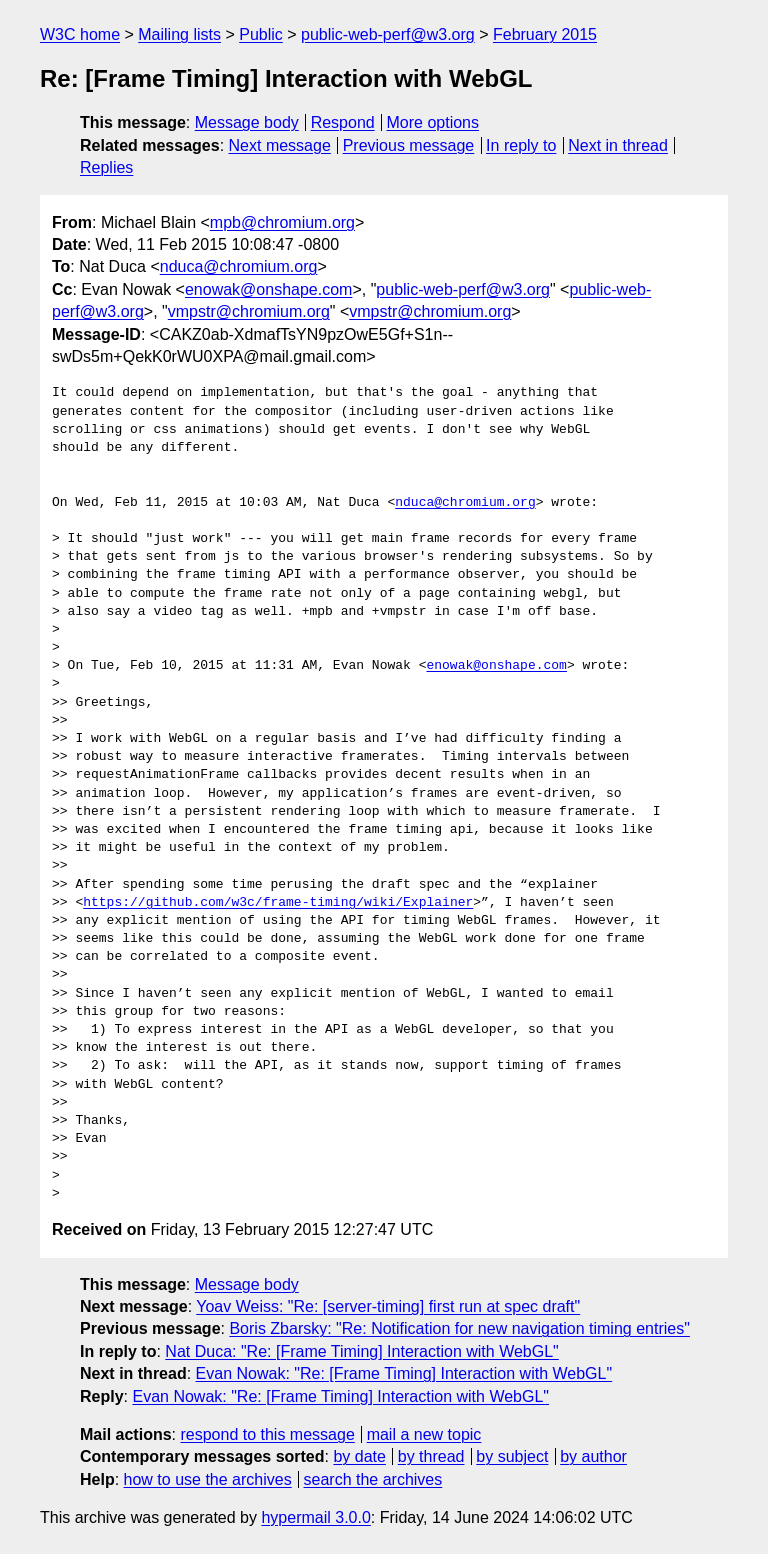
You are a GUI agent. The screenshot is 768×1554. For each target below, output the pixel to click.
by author (593, 1456)
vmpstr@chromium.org (249, 311)
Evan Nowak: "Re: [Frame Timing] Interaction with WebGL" (404, 1373)
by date (359, 1456)
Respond (343, 122)
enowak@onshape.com (268, 289)
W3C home (80, 34)
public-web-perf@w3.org (388, 34)
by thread (431, 1456)
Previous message (409, 145)
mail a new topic (424, 1434)
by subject (512, 1456)
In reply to (521, 145)
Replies (106, 167)
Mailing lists (179, 34)
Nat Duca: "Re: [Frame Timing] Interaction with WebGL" (361, 1351)
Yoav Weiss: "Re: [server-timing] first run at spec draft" (388, 1306)
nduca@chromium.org (239, 266)
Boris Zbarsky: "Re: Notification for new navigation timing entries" (459, 1328)
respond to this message (267, 1434)
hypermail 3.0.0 (315, 1517)
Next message (280, 145)
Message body (247, 122)
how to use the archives (208, 1479)
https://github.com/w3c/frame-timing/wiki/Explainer (278, 903)
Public (261, 34)
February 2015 (545, 34)
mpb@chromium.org (282, 222)
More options (433, 122)
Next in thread (618, 145)
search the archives (373, 1479)
